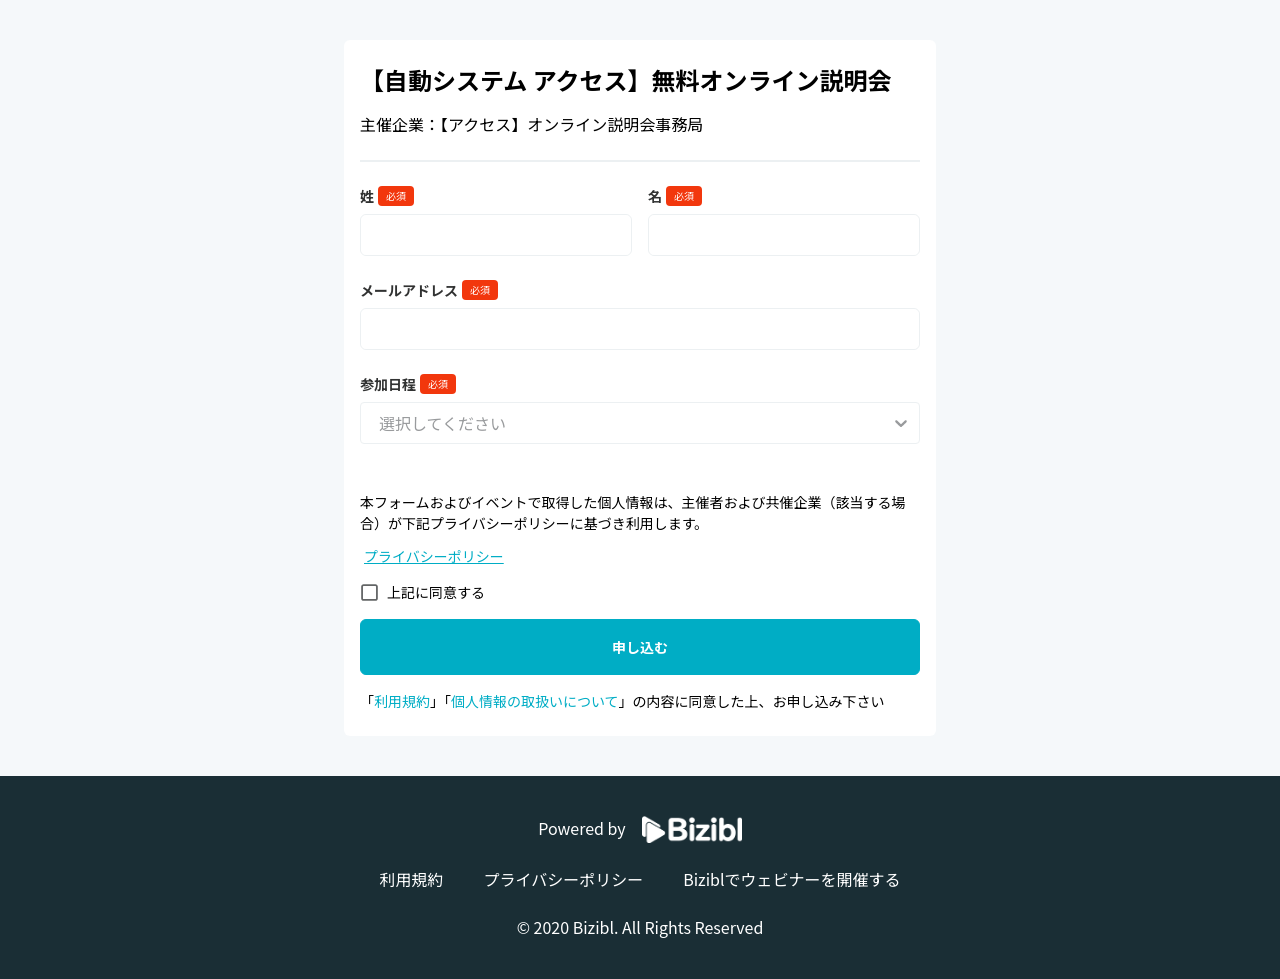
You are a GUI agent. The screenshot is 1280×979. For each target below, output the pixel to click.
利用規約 (402, 701)
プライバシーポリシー (434, 556)
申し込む (640, 647)
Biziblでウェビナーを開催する (791, 879)
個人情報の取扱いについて (535, 701)
